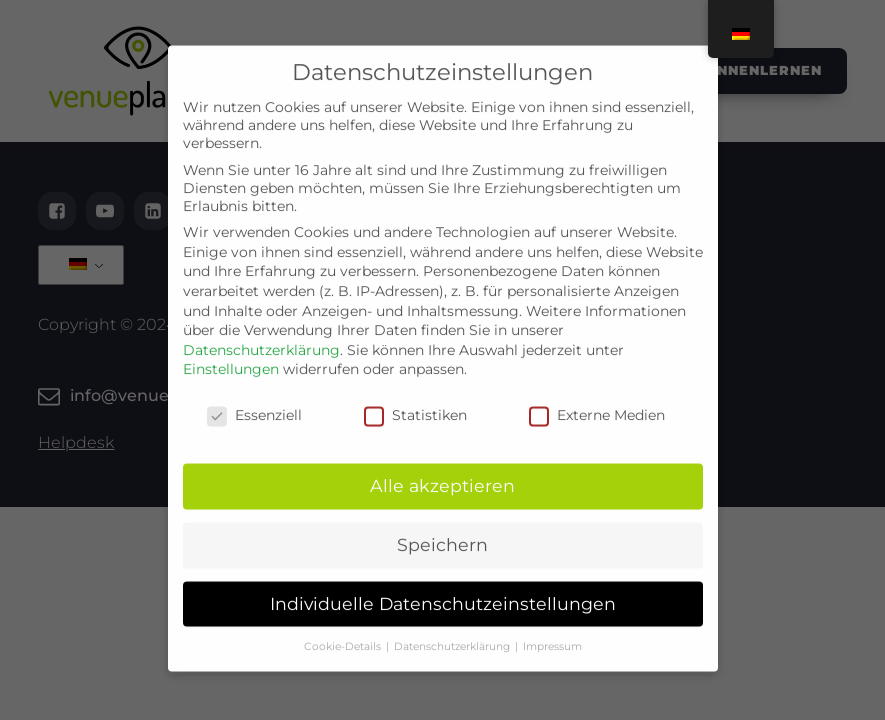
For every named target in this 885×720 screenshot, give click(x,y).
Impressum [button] (552, 629)
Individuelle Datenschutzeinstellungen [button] (443, 587)
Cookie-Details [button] (344, 629)
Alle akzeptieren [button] (442, 469)
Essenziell (254, 399)
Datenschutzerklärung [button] (453, 629)
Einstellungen (231, 353)
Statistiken (415, 399)
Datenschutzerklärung (261, 334)
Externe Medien (597, 399)
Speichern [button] (442, 528)
